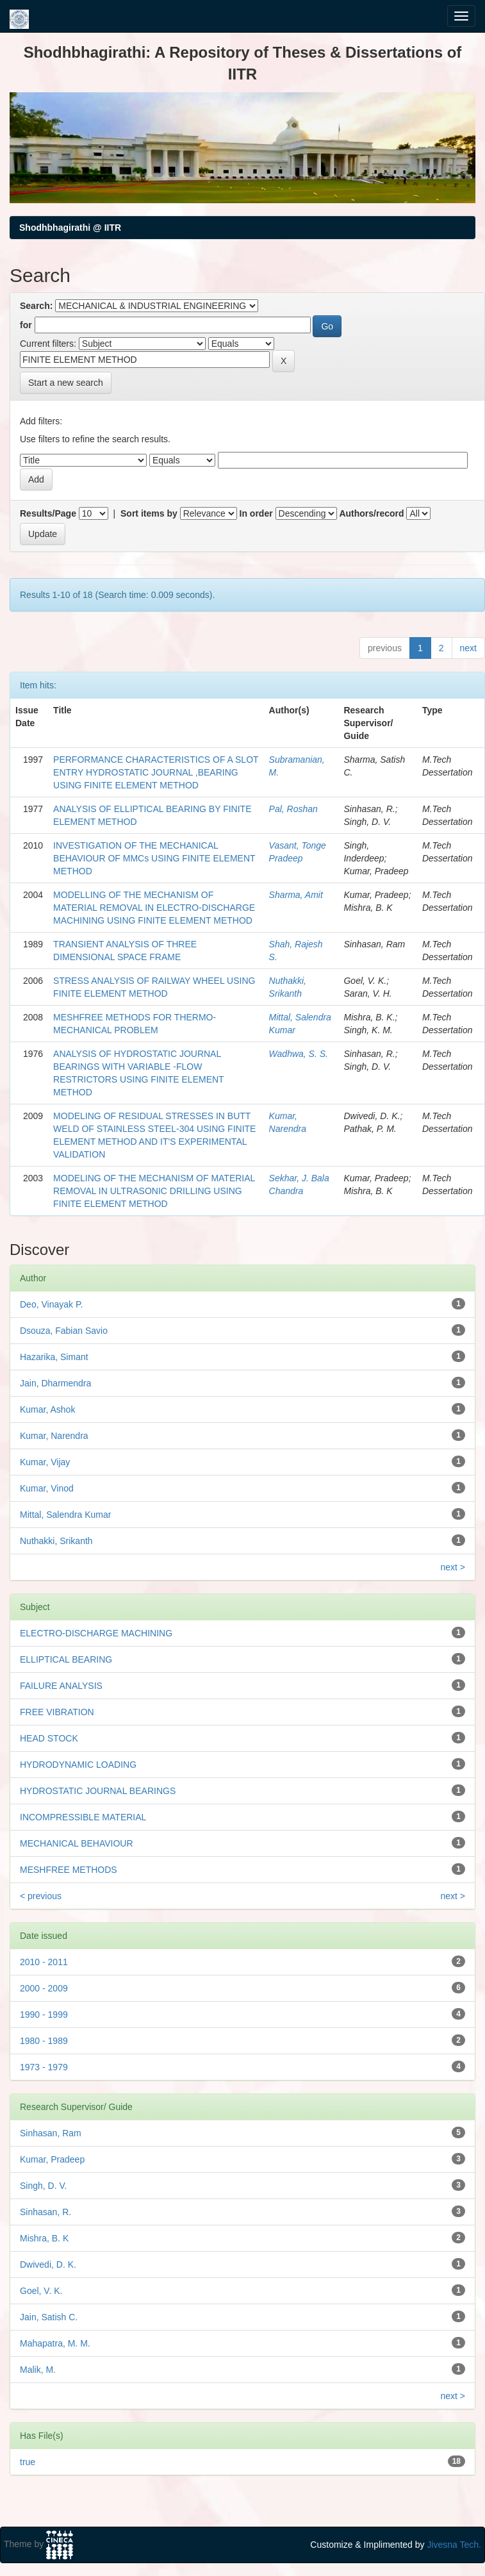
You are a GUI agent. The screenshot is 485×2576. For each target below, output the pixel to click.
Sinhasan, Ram (50, 2133)
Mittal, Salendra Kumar (65, 1514)
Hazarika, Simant (54, 1357)
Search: (36, 306)
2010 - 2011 (44, 1962)
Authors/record (371, 513)
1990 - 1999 (44, 2014)
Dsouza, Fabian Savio (64, 1330)
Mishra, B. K (44, 2238)
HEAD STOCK (49, 1738)
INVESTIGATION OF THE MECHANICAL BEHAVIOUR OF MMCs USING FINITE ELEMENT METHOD (154, 858)
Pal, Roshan (293, 809)
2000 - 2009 (44, 1988)
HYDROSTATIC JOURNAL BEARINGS (98, 1791)
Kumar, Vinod (47, 1488)
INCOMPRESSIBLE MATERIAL (83, 1817)
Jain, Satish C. (49, 2317)
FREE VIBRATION (57, 1712)
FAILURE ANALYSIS (61, 1686)
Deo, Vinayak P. (51, 1304)
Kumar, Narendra (54, 1436)
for (26, 325)
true (27, 2462)
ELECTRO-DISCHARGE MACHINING (96, 1633)
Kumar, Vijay (45, 1462)
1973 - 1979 (44, 2067)
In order (256, 513)
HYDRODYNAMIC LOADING (78, 1764)
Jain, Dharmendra (55, 1383)
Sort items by (148, 513)
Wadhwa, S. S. (298, 1054)
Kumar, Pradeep (52, 2159)
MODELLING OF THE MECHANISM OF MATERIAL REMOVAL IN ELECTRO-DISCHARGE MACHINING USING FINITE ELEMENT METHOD (154, 908)
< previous (41, 1896)
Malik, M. (38, 2369)
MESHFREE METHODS (68, 1870)
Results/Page (48, 513)
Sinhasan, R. (45, 2212)
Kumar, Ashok (47, 1409)
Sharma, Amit (296, 895)
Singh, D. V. (43, 2186)
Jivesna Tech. (454, 2544)
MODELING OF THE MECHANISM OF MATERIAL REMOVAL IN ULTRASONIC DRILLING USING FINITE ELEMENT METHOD (154, 1191)
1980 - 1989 (44, 2041)
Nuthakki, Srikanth (56, 1541)
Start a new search (65, 383)
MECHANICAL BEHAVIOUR (76, 1843)
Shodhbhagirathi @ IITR (70, 227)
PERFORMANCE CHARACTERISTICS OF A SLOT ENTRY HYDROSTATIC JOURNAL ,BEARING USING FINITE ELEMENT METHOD (155, 772)
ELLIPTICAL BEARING (66, 1659)
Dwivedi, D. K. (48, 2264)
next (468, 648)
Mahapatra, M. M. (55, 2343)
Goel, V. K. (41, 2291)
